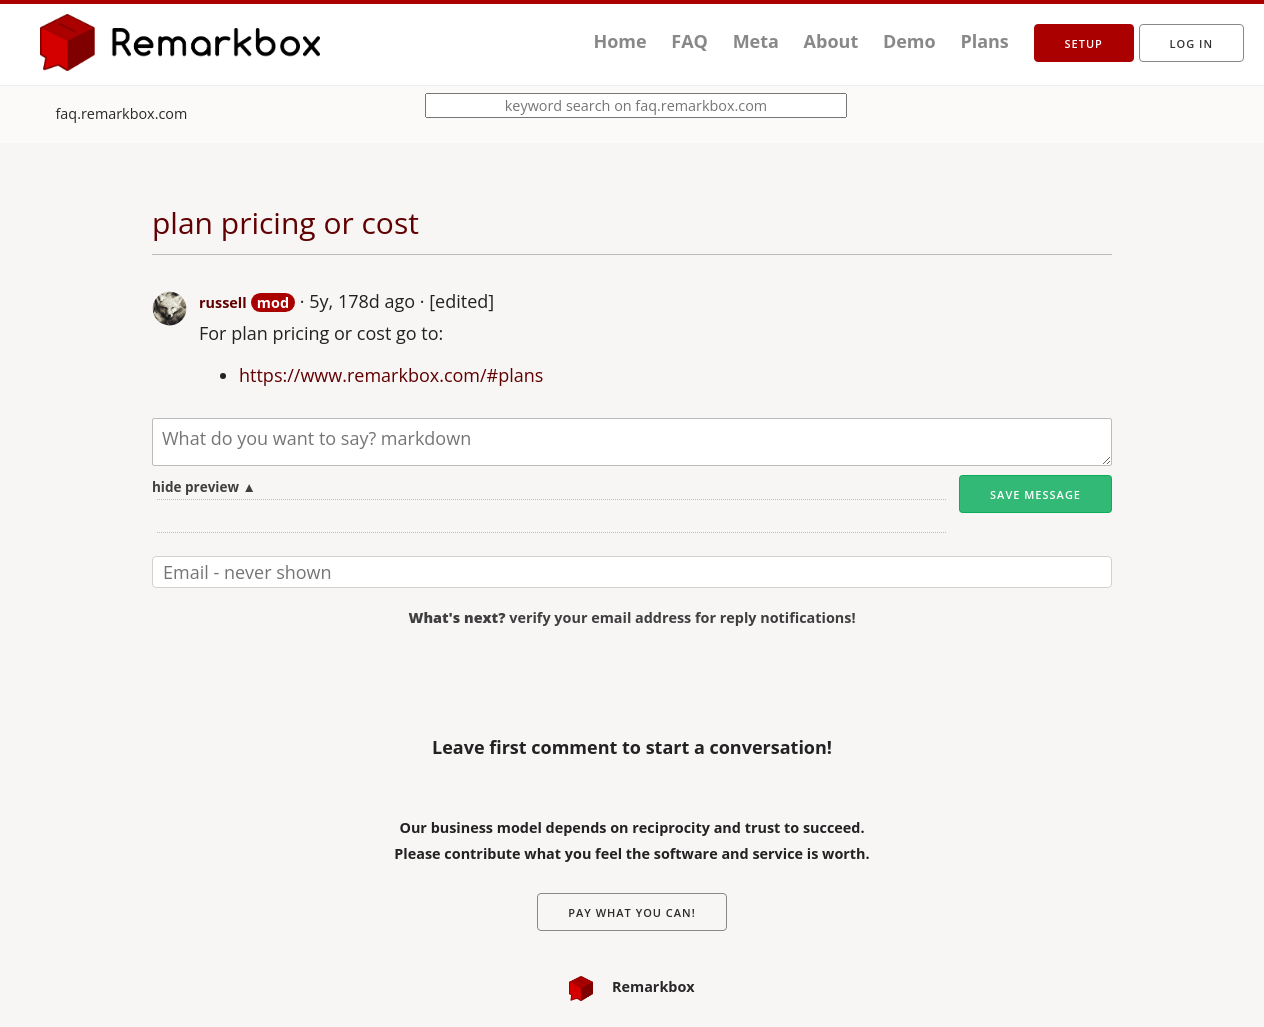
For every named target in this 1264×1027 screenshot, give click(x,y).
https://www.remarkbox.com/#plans (391, 375)
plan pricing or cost (285, 222)
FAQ (689, 41)
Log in (1191, 43)
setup (1084, 43)
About (831, 41)
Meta (756, 41)
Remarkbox (631, 986)
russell (223, 302)
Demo (909, 41)
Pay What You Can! (632, 912)
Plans (984, 41)
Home (619, 41)
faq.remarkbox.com (122, 113)
